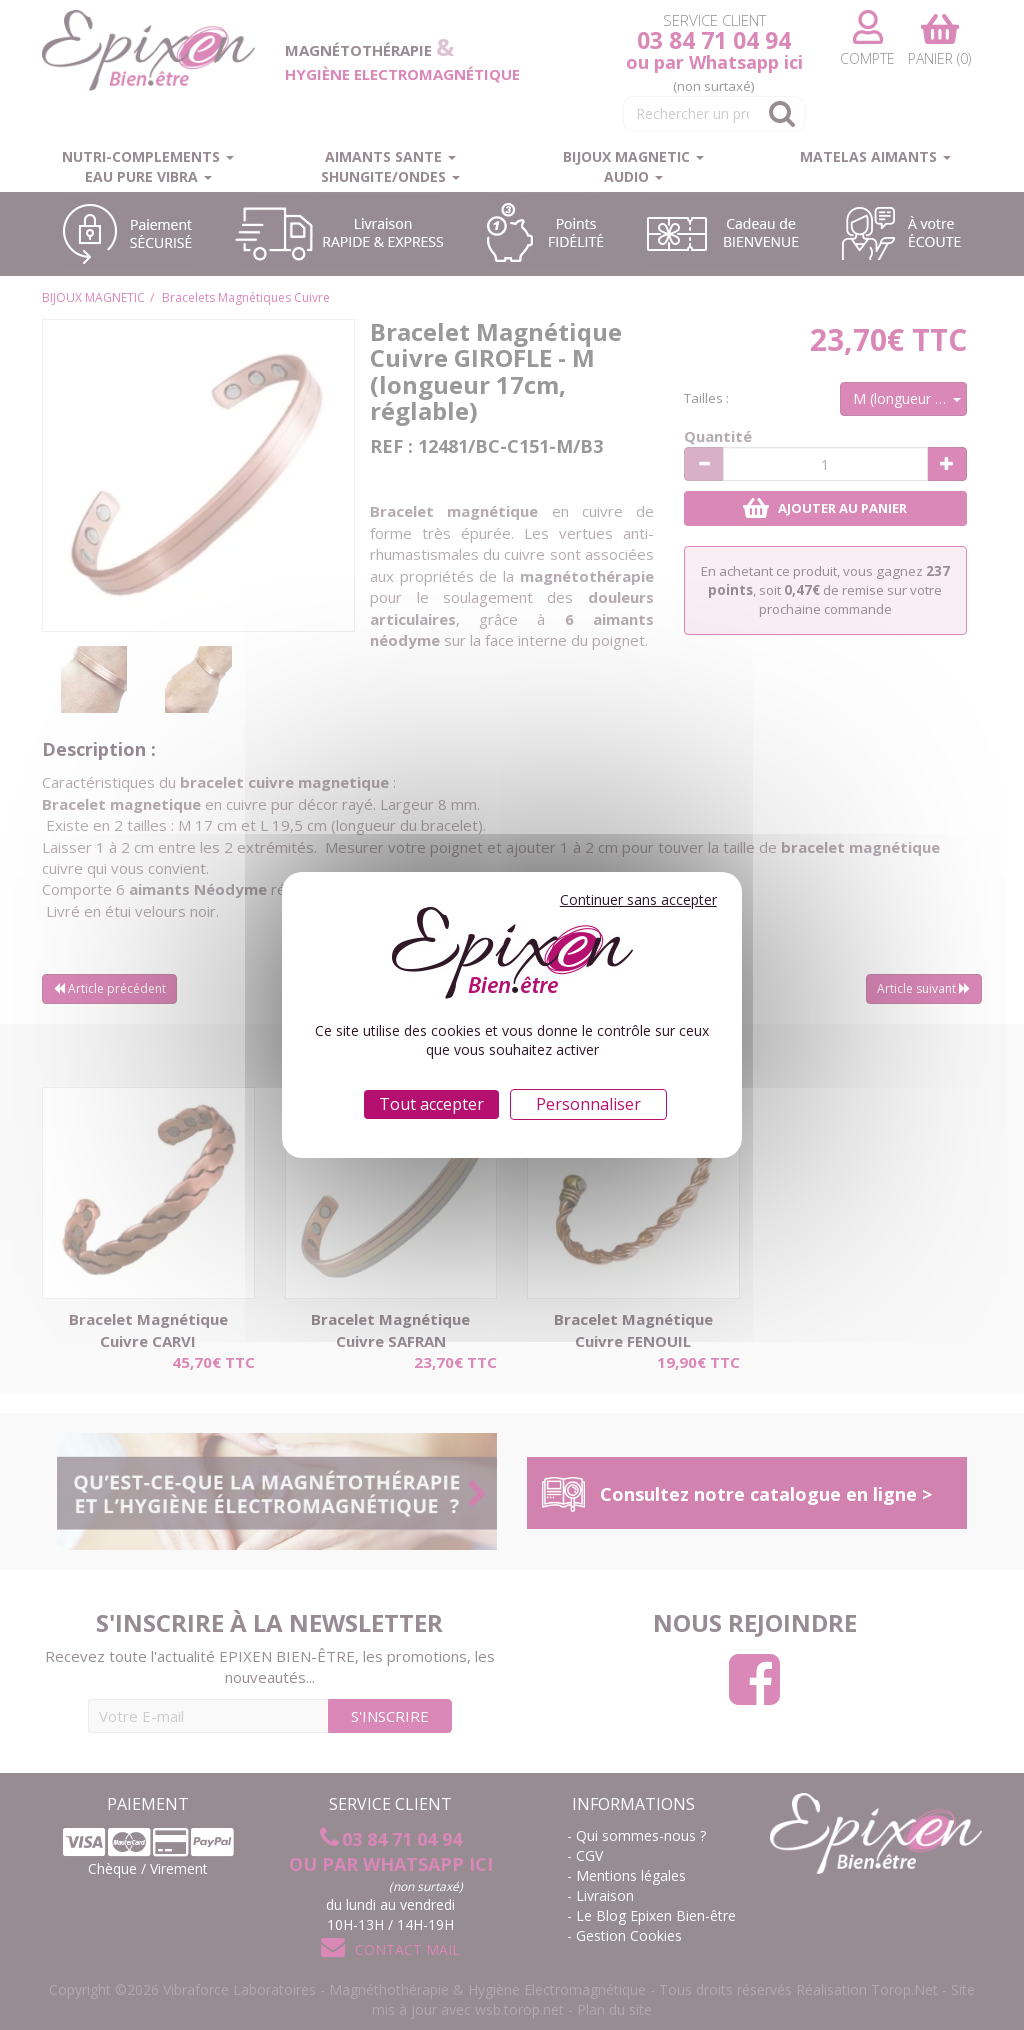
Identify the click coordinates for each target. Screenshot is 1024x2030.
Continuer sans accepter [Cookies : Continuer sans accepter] (638, 899)
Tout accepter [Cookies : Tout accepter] (431, 1104)
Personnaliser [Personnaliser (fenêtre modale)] (588, 1104)
